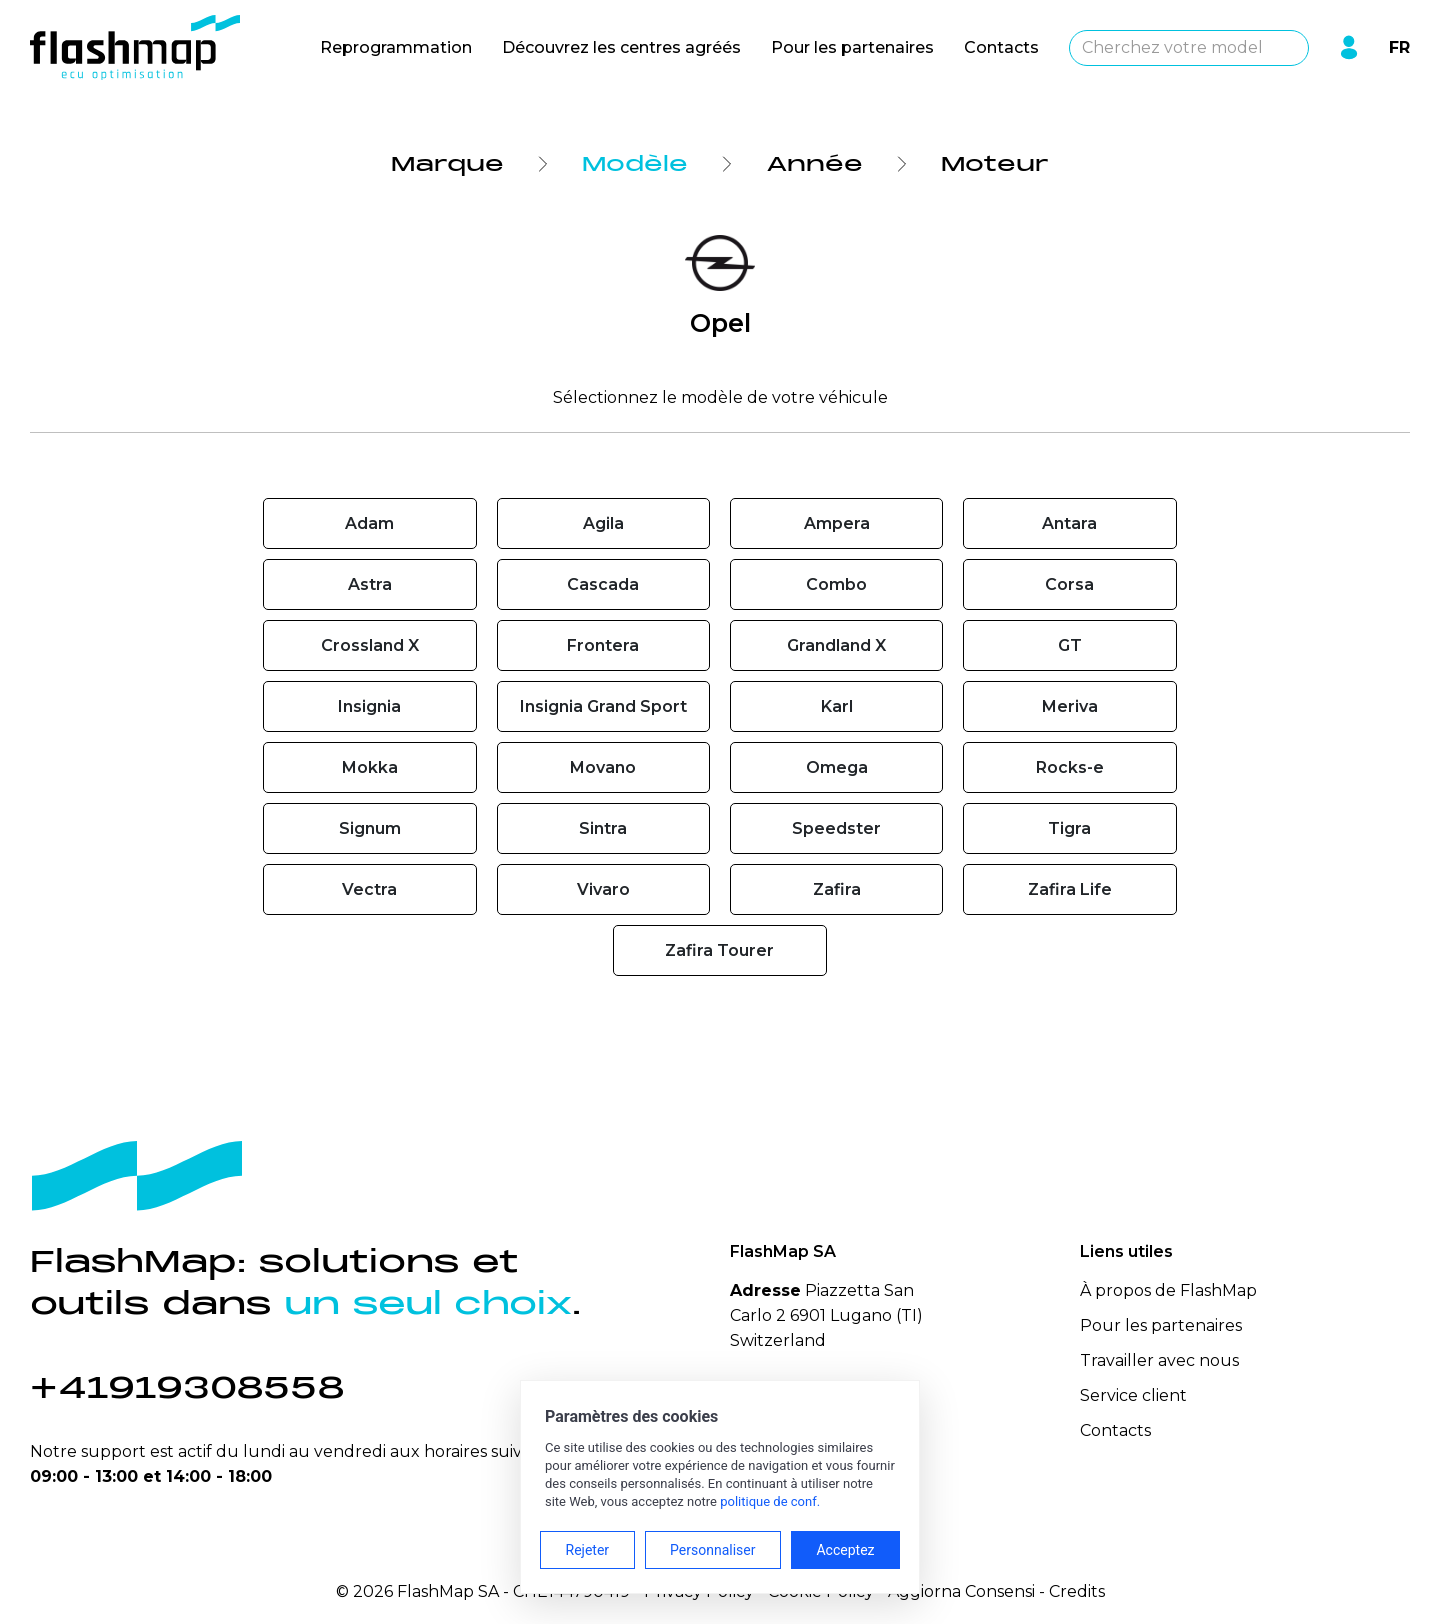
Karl (837, 706)
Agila (603, 523)
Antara (1069, 523)
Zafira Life (1070, 889)
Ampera (837, 523)
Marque (447, 164)
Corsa (1069, 584)
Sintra (603, 828)
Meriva (1070, 706)
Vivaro (603, 889)
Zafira (837, 889)
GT (1070, 645)
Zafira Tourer (719, 950)
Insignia (369, 706)
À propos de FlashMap (1168, 1290)
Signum (370, 828)
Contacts (1001, 47)
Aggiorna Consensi (961, 1591)
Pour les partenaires (852, 47)
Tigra (1069, 828)
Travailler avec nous (1159, 1360)
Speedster (836, 828)
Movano (603, 767)
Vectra (369, 889)
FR (1399, 47)
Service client (1133, 1395)
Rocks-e (1070, 767)
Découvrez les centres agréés (621, 47)
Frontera (603, 645)
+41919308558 (187, 1387)
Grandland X (836, 645)
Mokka (370, 767)
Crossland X (370, 645)
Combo (836, 584)
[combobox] (1189, 48)
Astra (370, 584)
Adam (369, 523)
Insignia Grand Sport (603, 706)
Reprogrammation (396, 47)
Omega (837, 767)
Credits (1077, 1591)
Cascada (603, 584)
